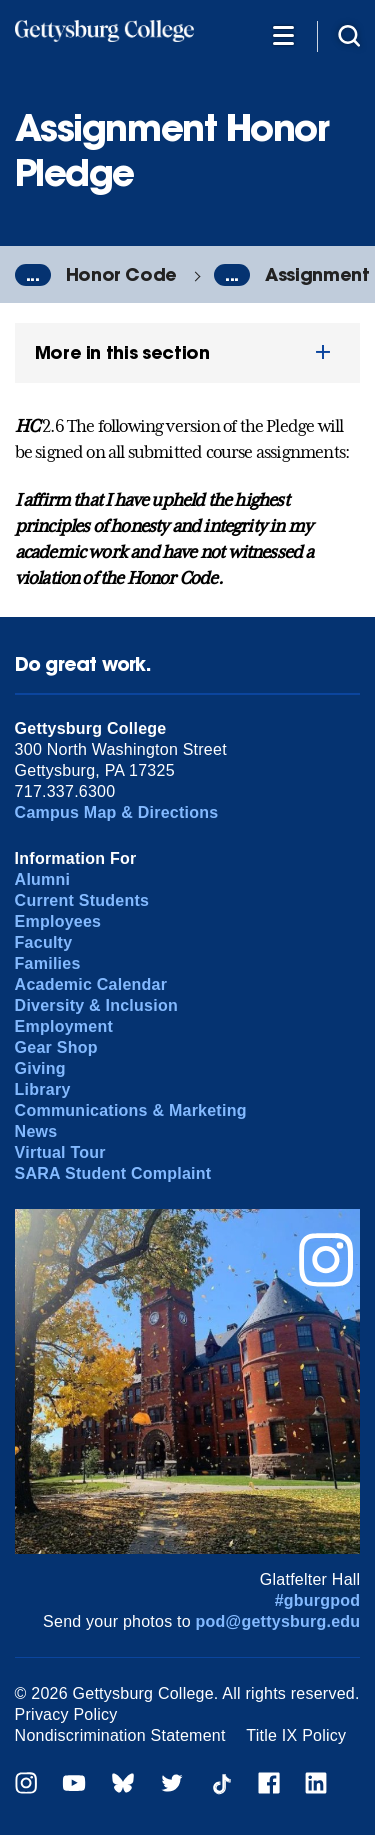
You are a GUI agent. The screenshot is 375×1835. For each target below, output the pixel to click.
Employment (64, 1026)
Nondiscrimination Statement (120, 1735)
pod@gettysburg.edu (278, 1621)
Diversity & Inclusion (96, 1005)
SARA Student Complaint (113, 1173)
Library (43, 1089)
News (36, 1131)
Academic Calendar (91, 984)
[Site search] (349, 34)
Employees (58, 921)
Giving (40, 1068)
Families (48, 963)
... (33, 275)
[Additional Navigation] (283, 34)
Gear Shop (56, 1047)
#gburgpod (318, 1600)
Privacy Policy (66, 1714)
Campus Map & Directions (117, 812)
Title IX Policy (296, 1735)
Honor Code (121, 274)
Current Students (82, 900)
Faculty (44, 942)
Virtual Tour (60, 1152)
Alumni (43, 879)
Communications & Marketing (131, 1110)
